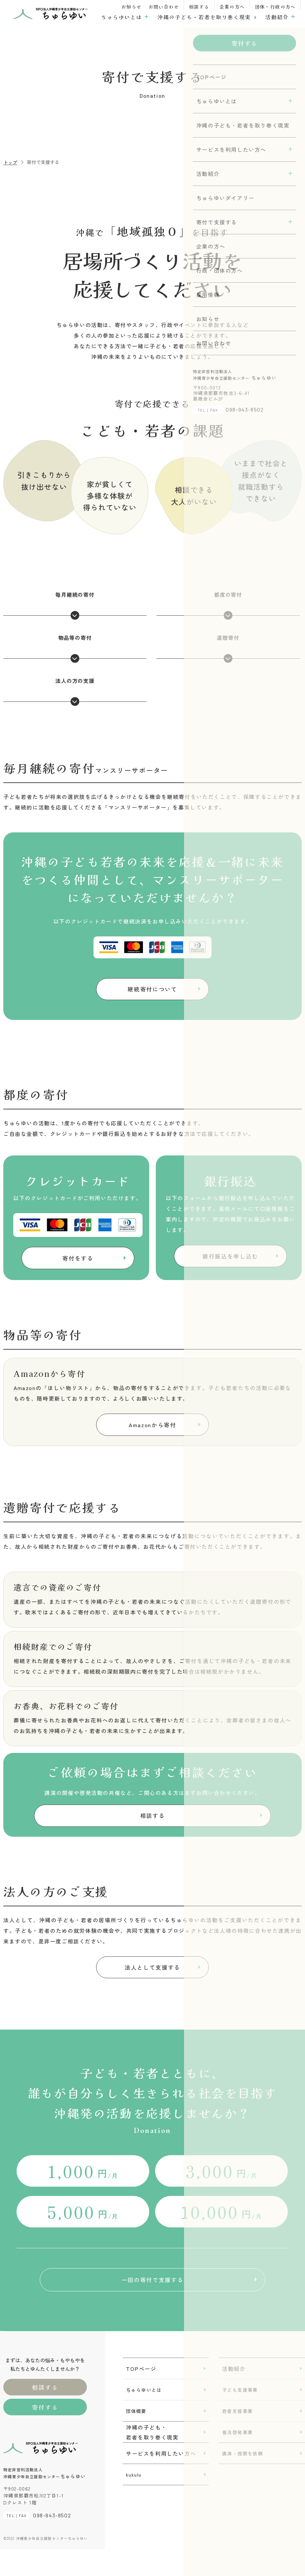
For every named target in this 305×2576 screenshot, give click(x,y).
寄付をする (78, 1264)
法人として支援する (152, 1982)
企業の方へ (232, 6)
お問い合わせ (164, 6)
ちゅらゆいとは (121, 17)
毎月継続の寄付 (74, 605)
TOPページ (141, 2395)
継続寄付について (152, 991)
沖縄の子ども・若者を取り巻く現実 (204, 17)
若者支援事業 (237, 2437)
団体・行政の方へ (275, 6)
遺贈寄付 (228, 648)
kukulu (133, 2501)
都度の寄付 (228, 605)
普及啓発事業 (237, 2458)
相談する (199, 6)
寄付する (45, 2434)
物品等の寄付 (75, 648)
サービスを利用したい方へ (161, 2480)
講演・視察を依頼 (242, 2480)
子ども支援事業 (240, 2416)
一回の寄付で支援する (152, 2301)
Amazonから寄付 (152, 1431)
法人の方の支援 (74, 691)
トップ (10, 162)
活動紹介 (276, 17)
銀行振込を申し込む (230, 1262)
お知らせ (131, 6)
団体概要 (136, 2437)
